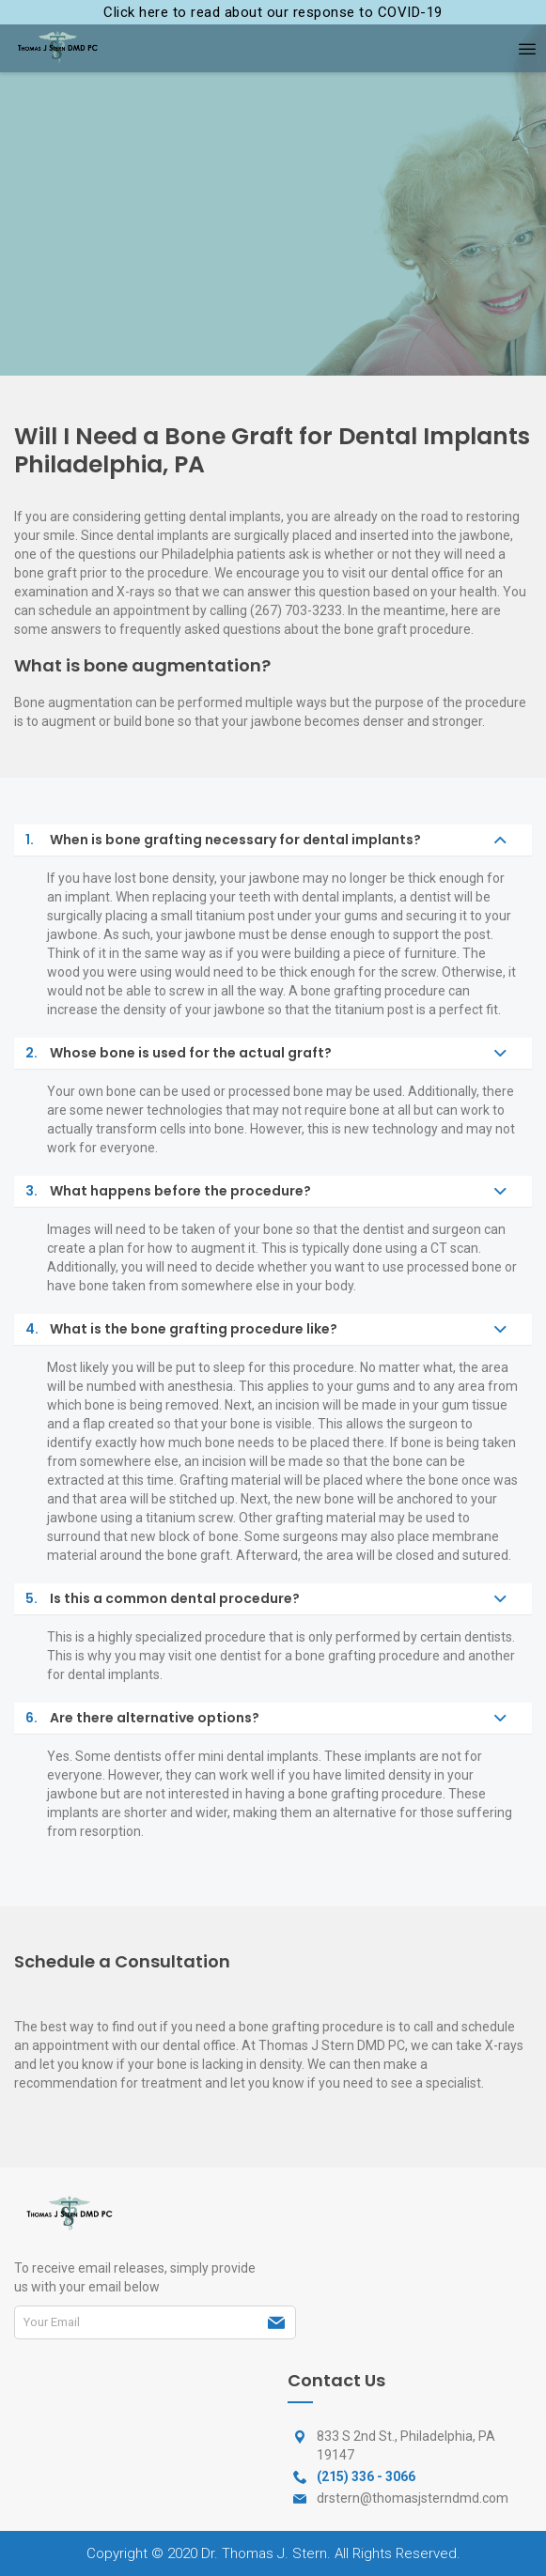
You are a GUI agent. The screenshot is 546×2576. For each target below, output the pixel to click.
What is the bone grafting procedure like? (181, 1329)
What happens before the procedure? (168, 1191)
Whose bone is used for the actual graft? (178, 1053)
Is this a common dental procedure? (162, 1599)
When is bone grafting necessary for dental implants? (223, 840)
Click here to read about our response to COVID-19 (273, 12)
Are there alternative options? (142, 1718)
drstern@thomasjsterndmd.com (412, 2498)
